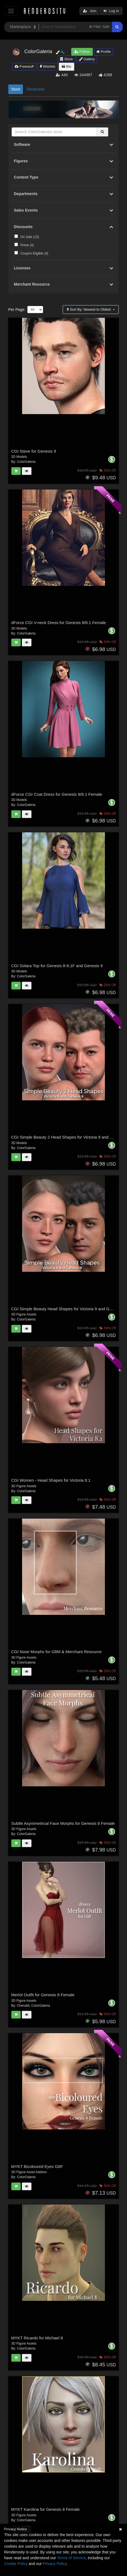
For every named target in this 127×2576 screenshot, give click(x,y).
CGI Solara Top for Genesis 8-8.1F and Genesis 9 (57, 965)
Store (66, 59)
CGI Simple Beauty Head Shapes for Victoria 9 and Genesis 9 (68, 1308)
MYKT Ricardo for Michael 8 (37, 2338)
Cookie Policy (16, 2563)
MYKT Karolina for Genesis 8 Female (45, 2509)
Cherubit (23, 2006)
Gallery (87, 59)
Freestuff (24, 66)
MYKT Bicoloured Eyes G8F (37, 2166)
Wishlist (47, 66)
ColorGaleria (26, 462)
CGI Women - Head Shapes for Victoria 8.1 (51, 1480)
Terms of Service (71, 2558)
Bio (66, 66)
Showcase (35, 89)
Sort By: (89, 309)
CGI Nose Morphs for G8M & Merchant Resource (56, 1651)
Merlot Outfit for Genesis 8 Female (43, 1994)
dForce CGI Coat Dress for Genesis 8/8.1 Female (56, 794)
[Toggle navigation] (11, 11)
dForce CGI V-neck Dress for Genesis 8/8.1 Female (58, 622)
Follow (82, 52)
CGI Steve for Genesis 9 (33, 451)
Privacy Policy (55, 2563)
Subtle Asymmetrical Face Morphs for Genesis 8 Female (63, 1823)
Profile (103, 52)
